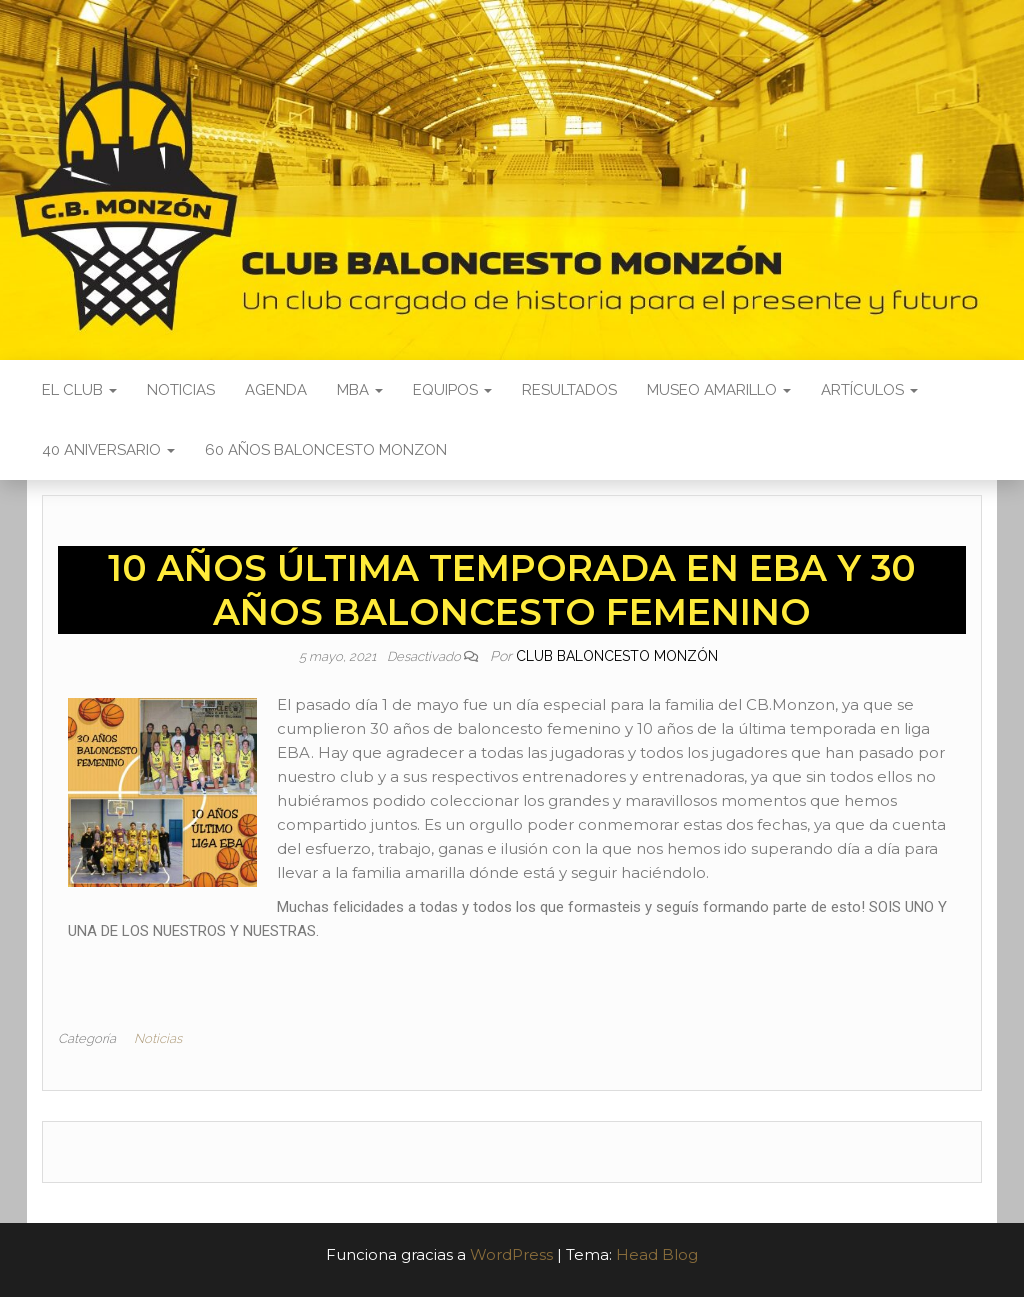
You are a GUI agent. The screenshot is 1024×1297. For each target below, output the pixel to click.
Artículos (869, 390)
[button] (512, 955)
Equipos (452, 390)
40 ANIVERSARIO (108, 450)
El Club (79, 390)
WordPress (511, 1254)
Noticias (181, 390)
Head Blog (657, 1254)
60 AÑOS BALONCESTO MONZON (326, 450)
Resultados (569, 390)
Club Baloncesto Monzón (617, 656)
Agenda (276, 390)
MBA (360, 390)
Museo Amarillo (719, 390)
